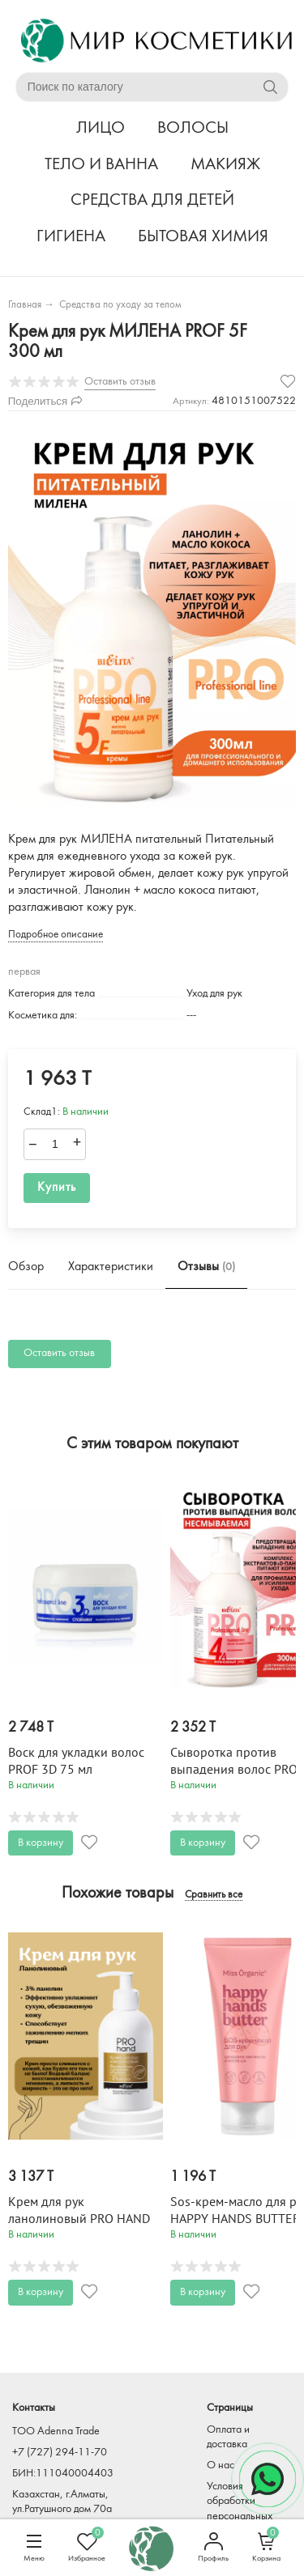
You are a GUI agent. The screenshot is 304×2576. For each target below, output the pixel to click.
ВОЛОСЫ (193, 128)
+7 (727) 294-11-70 (59, 2452)
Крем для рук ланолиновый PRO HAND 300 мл (79, 2219)
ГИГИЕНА (70, 236)
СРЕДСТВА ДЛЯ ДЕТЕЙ (152, 200)
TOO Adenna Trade (56, 2431)
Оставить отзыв (59, 1353)
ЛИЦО (100, 128)
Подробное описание (55, 934)
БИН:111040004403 (62, 2473)
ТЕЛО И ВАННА (101, 164)
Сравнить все (213, 1895)
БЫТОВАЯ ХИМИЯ (203, 236)
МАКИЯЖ (225, 164)
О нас (220, 2465)
